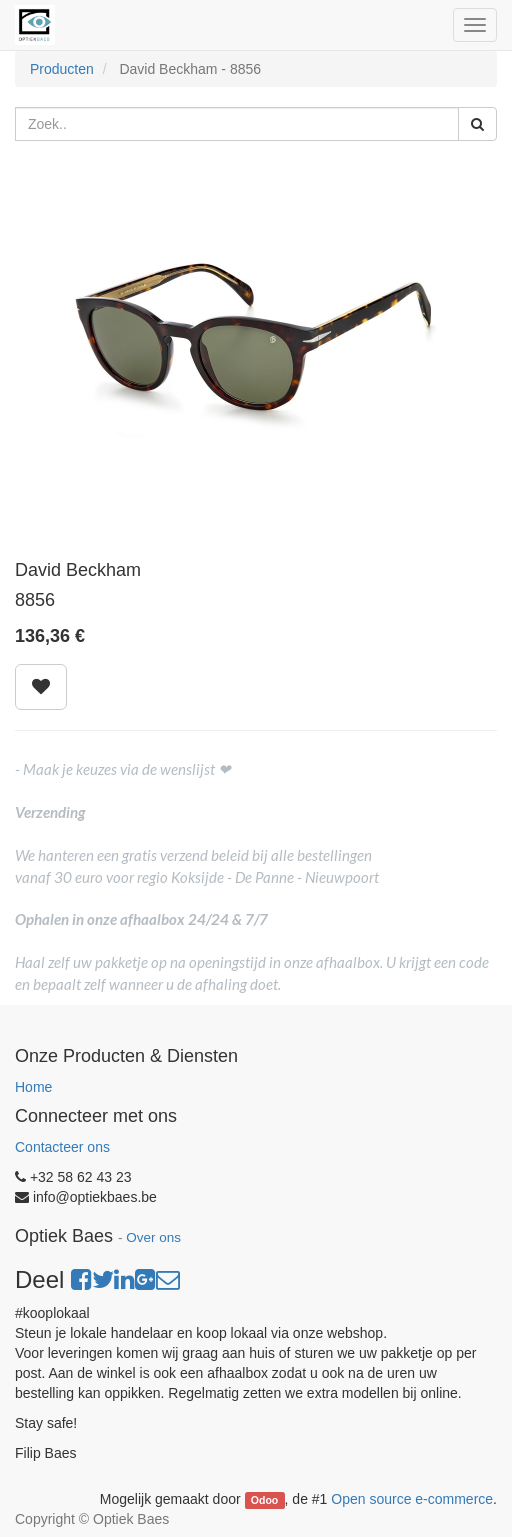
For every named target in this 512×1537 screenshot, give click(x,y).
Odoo (264, 1500)
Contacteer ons (62, 1147)
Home (33, 1087)
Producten (62, 69)
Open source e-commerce (412, 1499)
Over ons (153, 1237)
